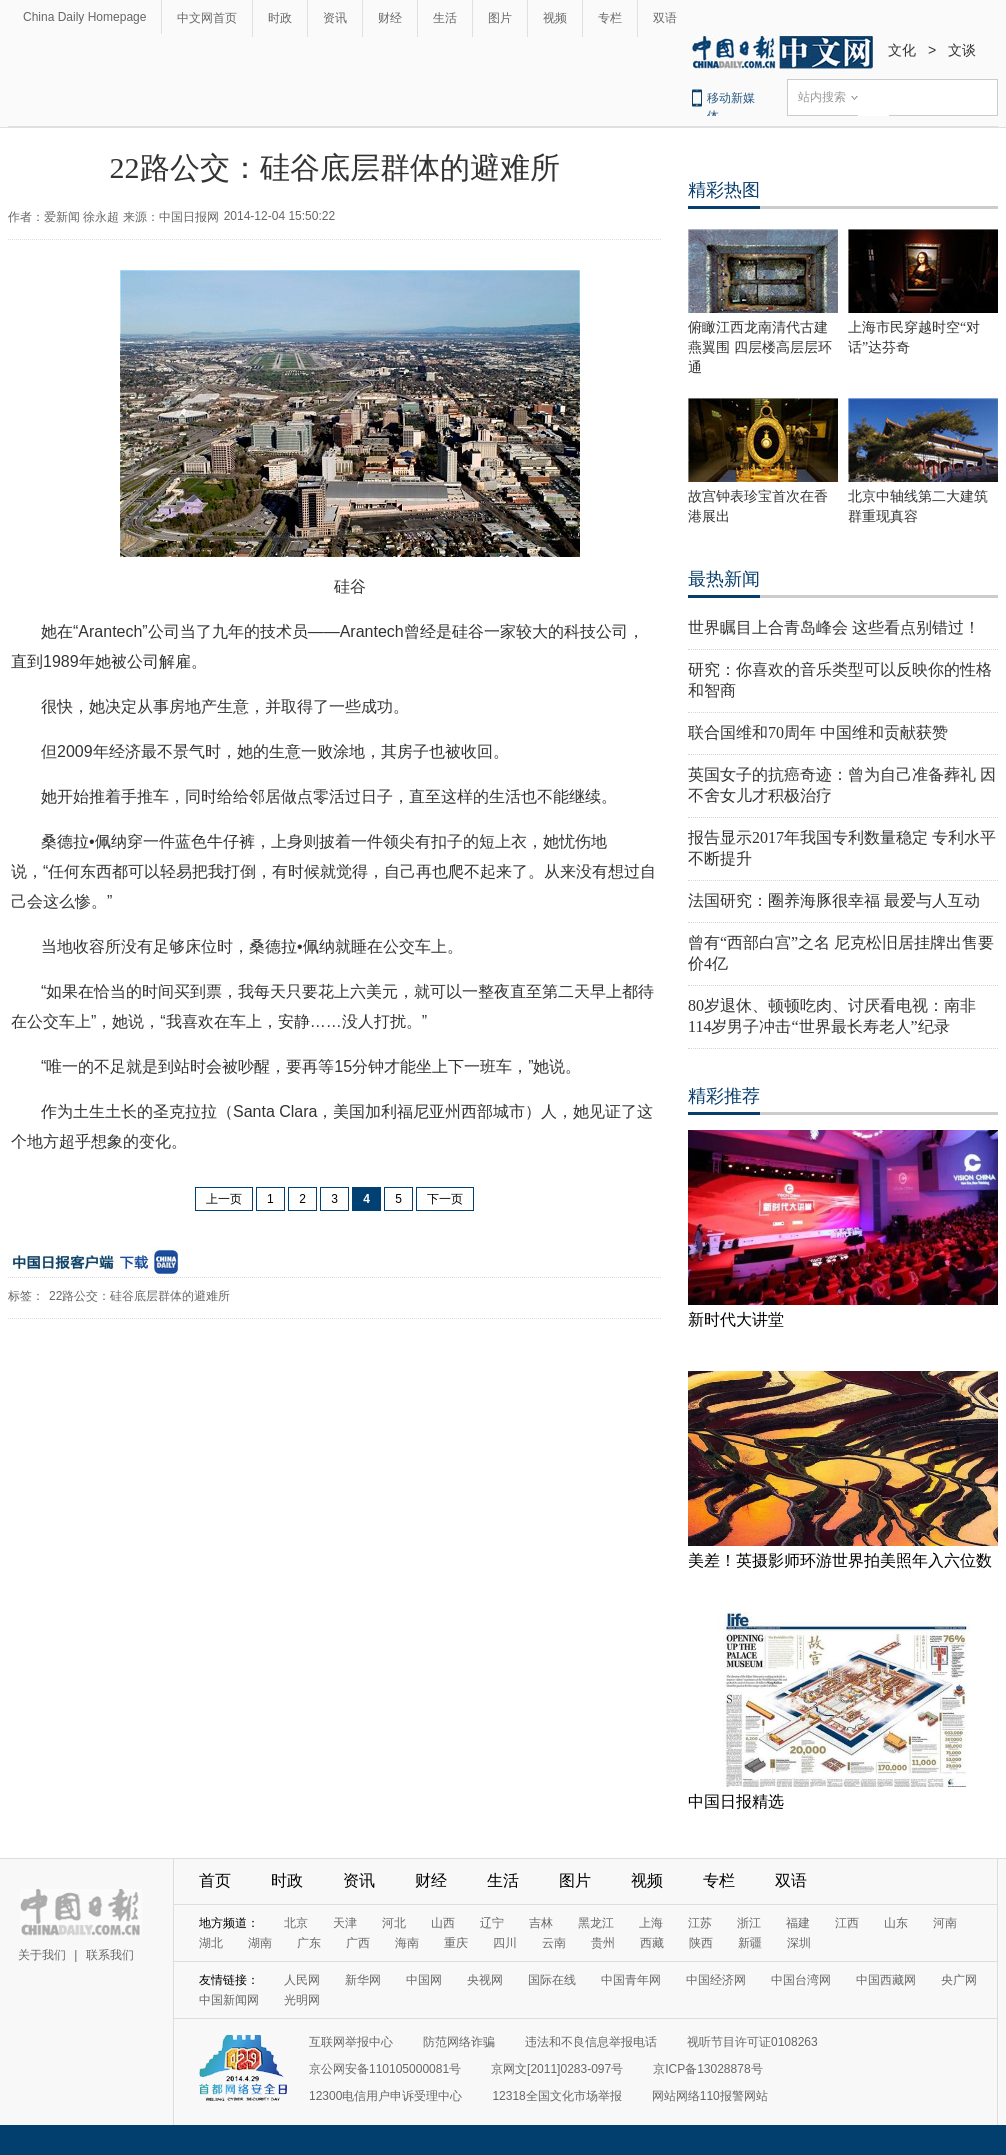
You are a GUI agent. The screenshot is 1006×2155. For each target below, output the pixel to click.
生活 (445, 18)
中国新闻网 (229, 2000)
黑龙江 (596, 1923)
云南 (554, 1943)
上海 (651, 1923)
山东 (896, 1923)
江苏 (700, 1923)
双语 (665, 18)
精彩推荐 (724, 1096)
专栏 (610, 18)
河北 (394, 1923)
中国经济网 (716, 1980)
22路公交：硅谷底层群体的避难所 (139, 1296)
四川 (505, 1943)
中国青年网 (631, 1980)
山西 (443, 1923)
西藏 (652, 1943)
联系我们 (110, 1955)
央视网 (485, 1980)
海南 (407, 1943)
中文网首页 (207, 18)
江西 (847, 1923)
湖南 (260, 1943)
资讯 (335, 18)
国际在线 (552, 1980)
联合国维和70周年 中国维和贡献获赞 (818, 732)
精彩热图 (724, 190)
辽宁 (492, 1923)
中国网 (424, 1980)
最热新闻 (724, 579)
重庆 (456, 1943)
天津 (345, 1923)
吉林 (541, 1923)
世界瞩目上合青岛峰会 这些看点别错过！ (834, 627)
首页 (215, 1880)
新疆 (750, 1943)
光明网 (302, 2000)
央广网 (959, 1980)
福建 (798, 1923)
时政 (280, 18)
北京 (296, 1923)
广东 (309, 1943)
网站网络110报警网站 (710, 2096)
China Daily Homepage (84, 17)
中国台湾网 (801, 1980)
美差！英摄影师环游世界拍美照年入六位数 (840, 1560)
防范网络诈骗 (459, 2042)
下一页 (445, 1199)
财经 (390, 18)
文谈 (962, 50)
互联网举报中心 (351, 2042)
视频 (555, 18)
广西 (358, 1943)
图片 (500, 18)
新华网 (363, 1980)
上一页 (224, 1199)
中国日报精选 (736, 1801)
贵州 (603, 1943)
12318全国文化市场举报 (556, 2096)
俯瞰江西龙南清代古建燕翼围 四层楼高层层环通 (760, 347)
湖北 (211, 1943)
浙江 (749, 1923)
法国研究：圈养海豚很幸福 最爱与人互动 (834, 900)
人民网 (302, 1980)
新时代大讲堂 (736, 1319)
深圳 (799, 1943)
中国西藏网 (886, 1980)
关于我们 (42, 1955)
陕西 (701, 1943)
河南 (945, 1923)
